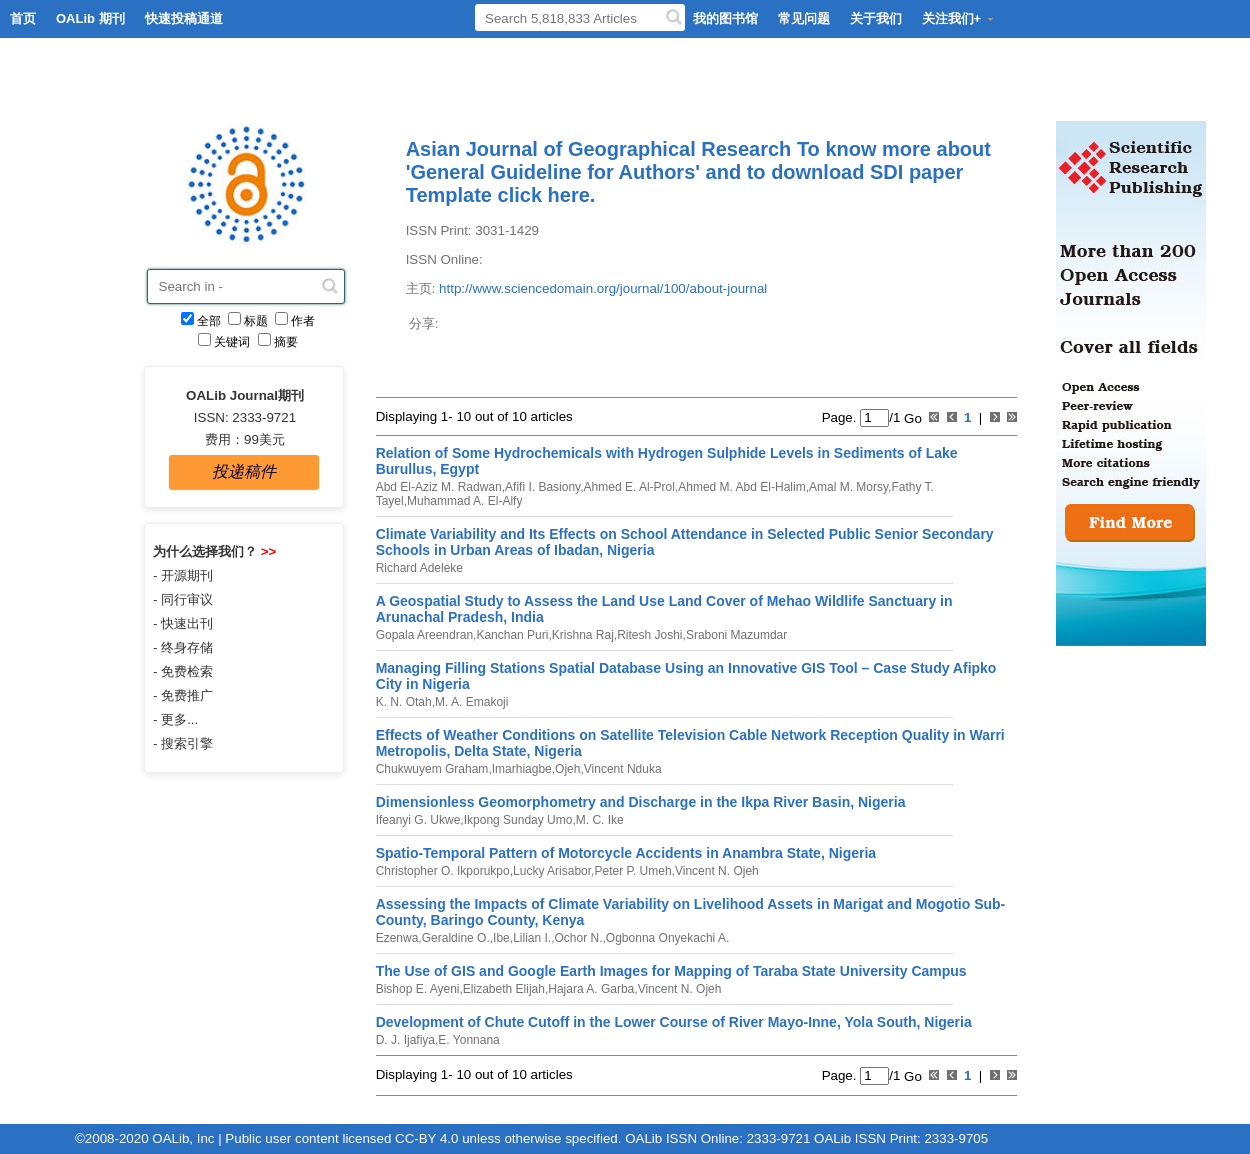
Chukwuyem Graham (432, 769)
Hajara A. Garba (591, 989)
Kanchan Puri (512, 635)
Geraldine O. (456, 938)
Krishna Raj (583, 635)
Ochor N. (579, 938)
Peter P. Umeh (632, 871)
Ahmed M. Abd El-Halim (741, 487)
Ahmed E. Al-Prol (629, 487)
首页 (23, 18)
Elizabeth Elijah (504, 989)
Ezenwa (397, 938)
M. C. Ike (600, 820)
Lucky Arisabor (552, 871)
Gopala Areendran (424, 635)
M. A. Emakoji (471, 702)
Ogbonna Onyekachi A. (667, 938)
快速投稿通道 (184, 18)
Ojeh (567, 769)
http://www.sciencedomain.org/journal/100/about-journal (603, 288)
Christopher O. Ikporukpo (443, 871)
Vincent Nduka (623, 769)
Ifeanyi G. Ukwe (418, 820)
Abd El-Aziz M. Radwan (439, 487)
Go (910, 417)
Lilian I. (532, 938)
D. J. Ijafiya (405, 1040)
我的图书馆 (725, 18)
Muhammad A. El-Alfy (464, 501)
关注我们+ (959, 18)
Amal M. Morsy (848, 487)
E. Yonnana (468, 1040)
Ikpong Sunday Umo (518, 820)
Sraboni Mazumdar (736, 635)
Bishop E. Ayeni (418, 989)
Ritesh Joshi (649, 635)
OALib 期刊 (90, 18)
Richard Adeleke (419, 568)
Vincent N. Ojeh (717, 871)
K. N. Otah (404, 702)
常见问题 (804, 18)
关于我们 (876, 18)
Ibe (501, 938)
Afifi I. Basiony (542, 487)
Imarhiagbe (522, 769)
